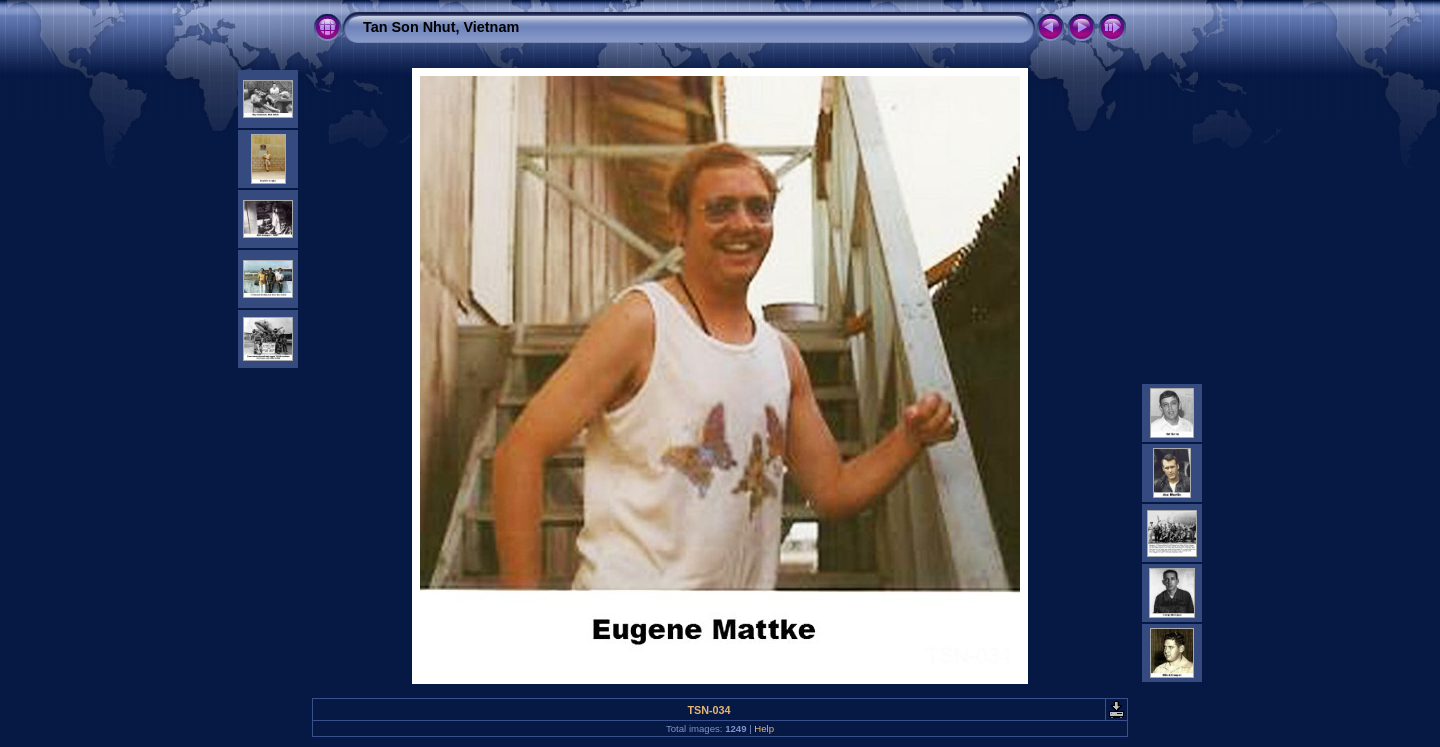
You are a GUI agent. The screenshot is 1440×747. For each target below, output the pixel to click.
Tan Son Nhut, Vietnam (441, 27)
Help (764, 728)
